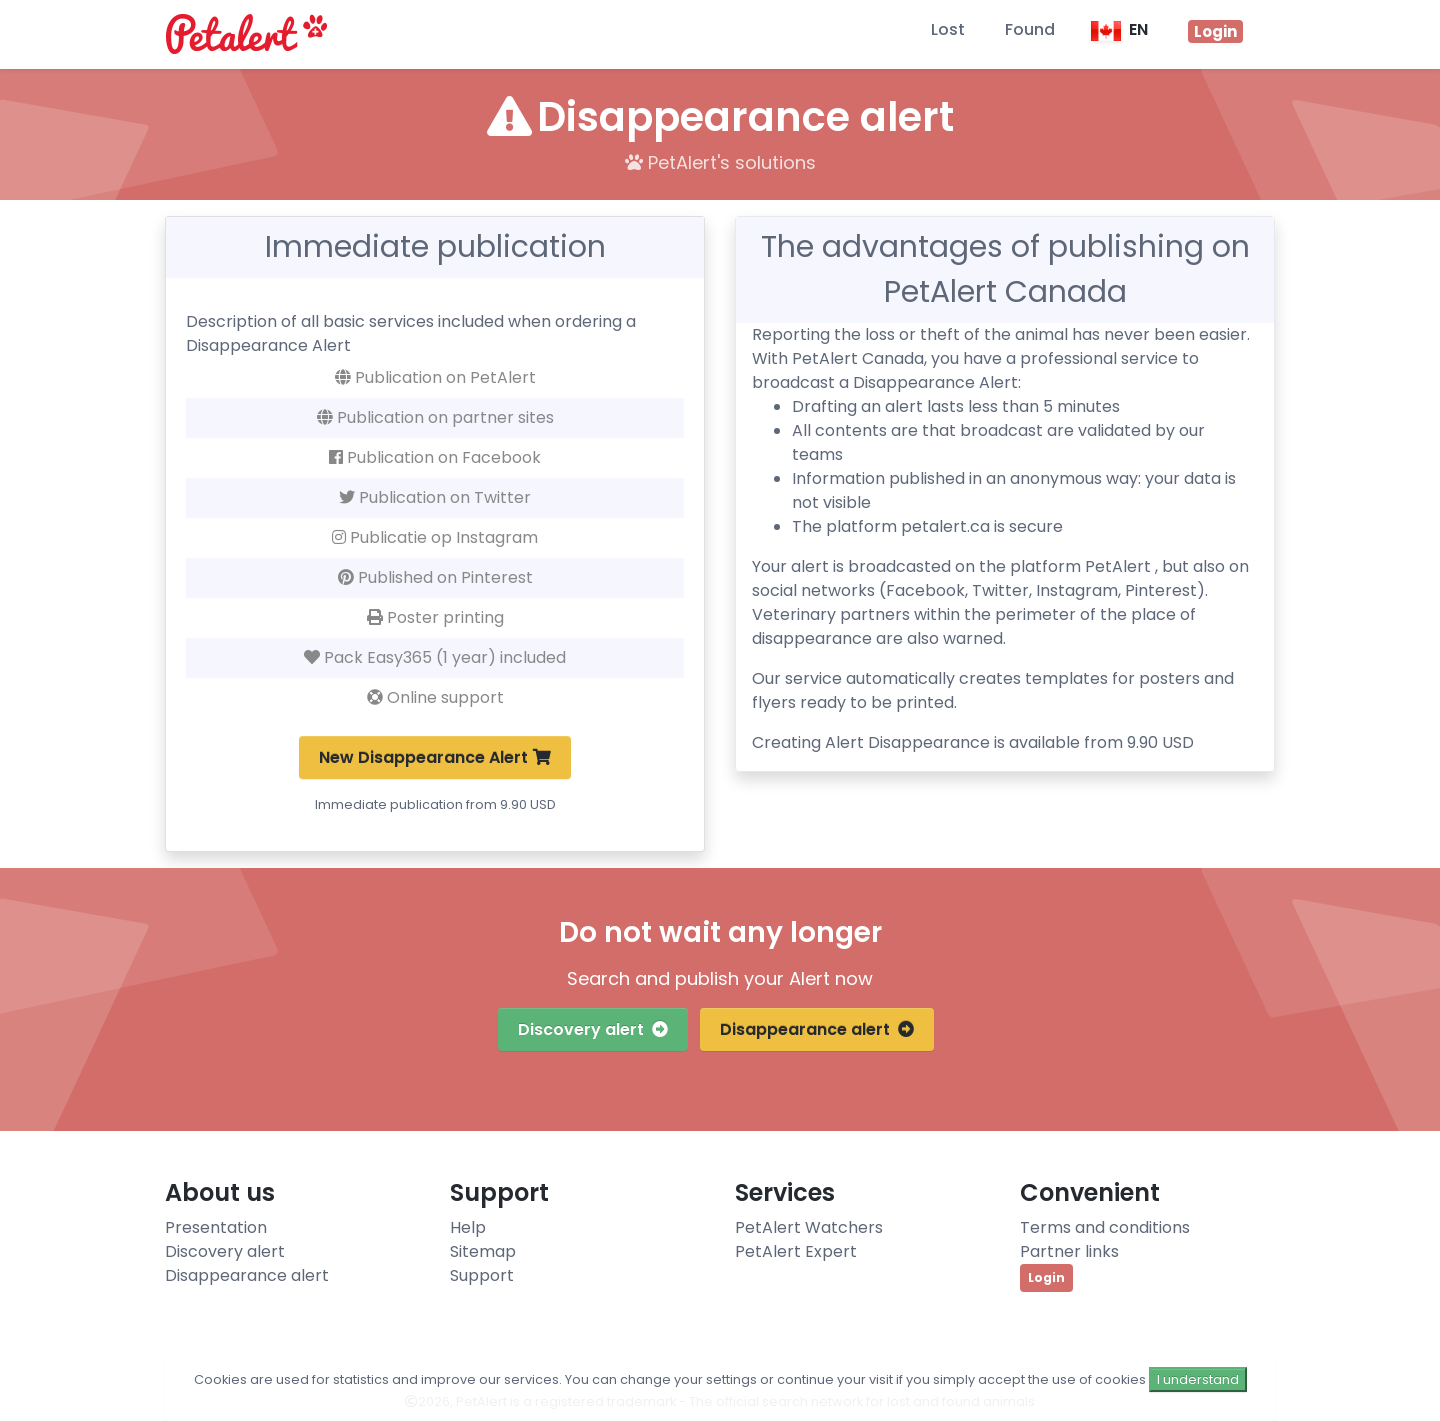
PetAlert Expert (796, 1251)
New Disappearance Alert (435, 757)
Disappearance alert (817, 1029)
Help (468, 1227)
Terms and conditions (1105, 1227)
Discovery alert (593, 1029)
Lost (948, 29)
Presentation (216, 1227)
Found (1030, 29)
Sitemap (483, 1251)
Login (1046, 1277)
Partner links (1069, 1251)
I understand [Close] (1198, 1379)
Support (482, 1275)
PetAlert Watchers (809, 1227)
